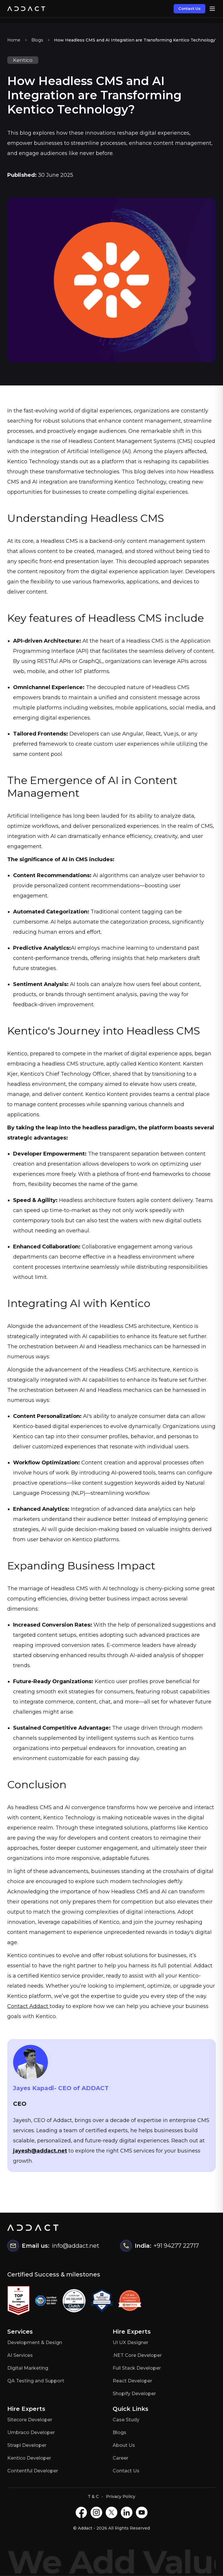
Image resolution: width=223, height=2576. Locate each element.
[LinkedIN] (126, 2512)
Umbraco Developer (31, 2432)
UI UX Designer (130, 2342)
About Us (124, 2445)
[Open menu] (212, 8)
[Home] (26, 8)
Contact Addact (27, 2006)
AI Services (20, 2355)
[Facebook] (81, 2512)
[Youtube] (142, 2512)
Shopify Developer (134, 2393)
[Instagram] (96, 2512)
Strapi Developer (26, 2445)
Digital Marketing (27, 2368)
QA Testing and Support (35, 2381)
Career (120, 2458)
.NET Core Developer (137, 2355)
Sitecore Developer (29, 2419)
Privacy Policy (120, 2496)
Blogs (37, 40)
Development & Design (34, 2342)
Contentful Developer (32, 2471)
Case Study (126, 2419)
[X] (111, 2512)
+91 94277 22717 (176, 2245)
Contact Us (189, 8)
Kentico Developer (29, 2458)
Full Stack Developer (137, 2368)
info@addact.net (75, 2245)
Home (13, 40)
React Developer (132, 2381)
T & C (93, 2496)
